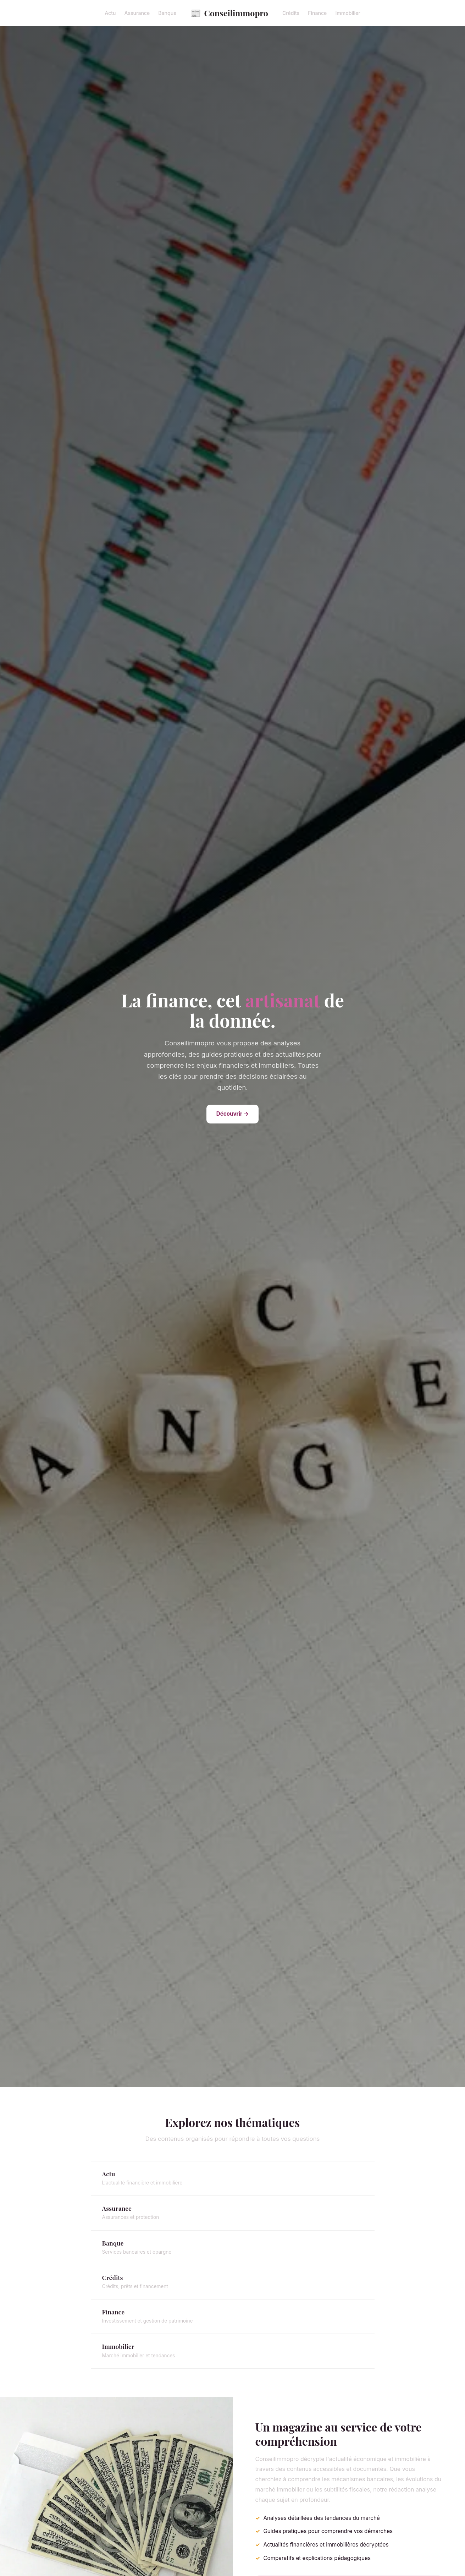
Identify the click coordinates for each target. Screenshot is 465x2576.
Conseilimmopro (229, 13)
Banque (167, 13)
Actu (110, 13)
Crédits (290, 13)
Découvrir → (232, 1113)
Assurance (137, 13)
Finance (317, 13)
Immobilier (347, 13)
